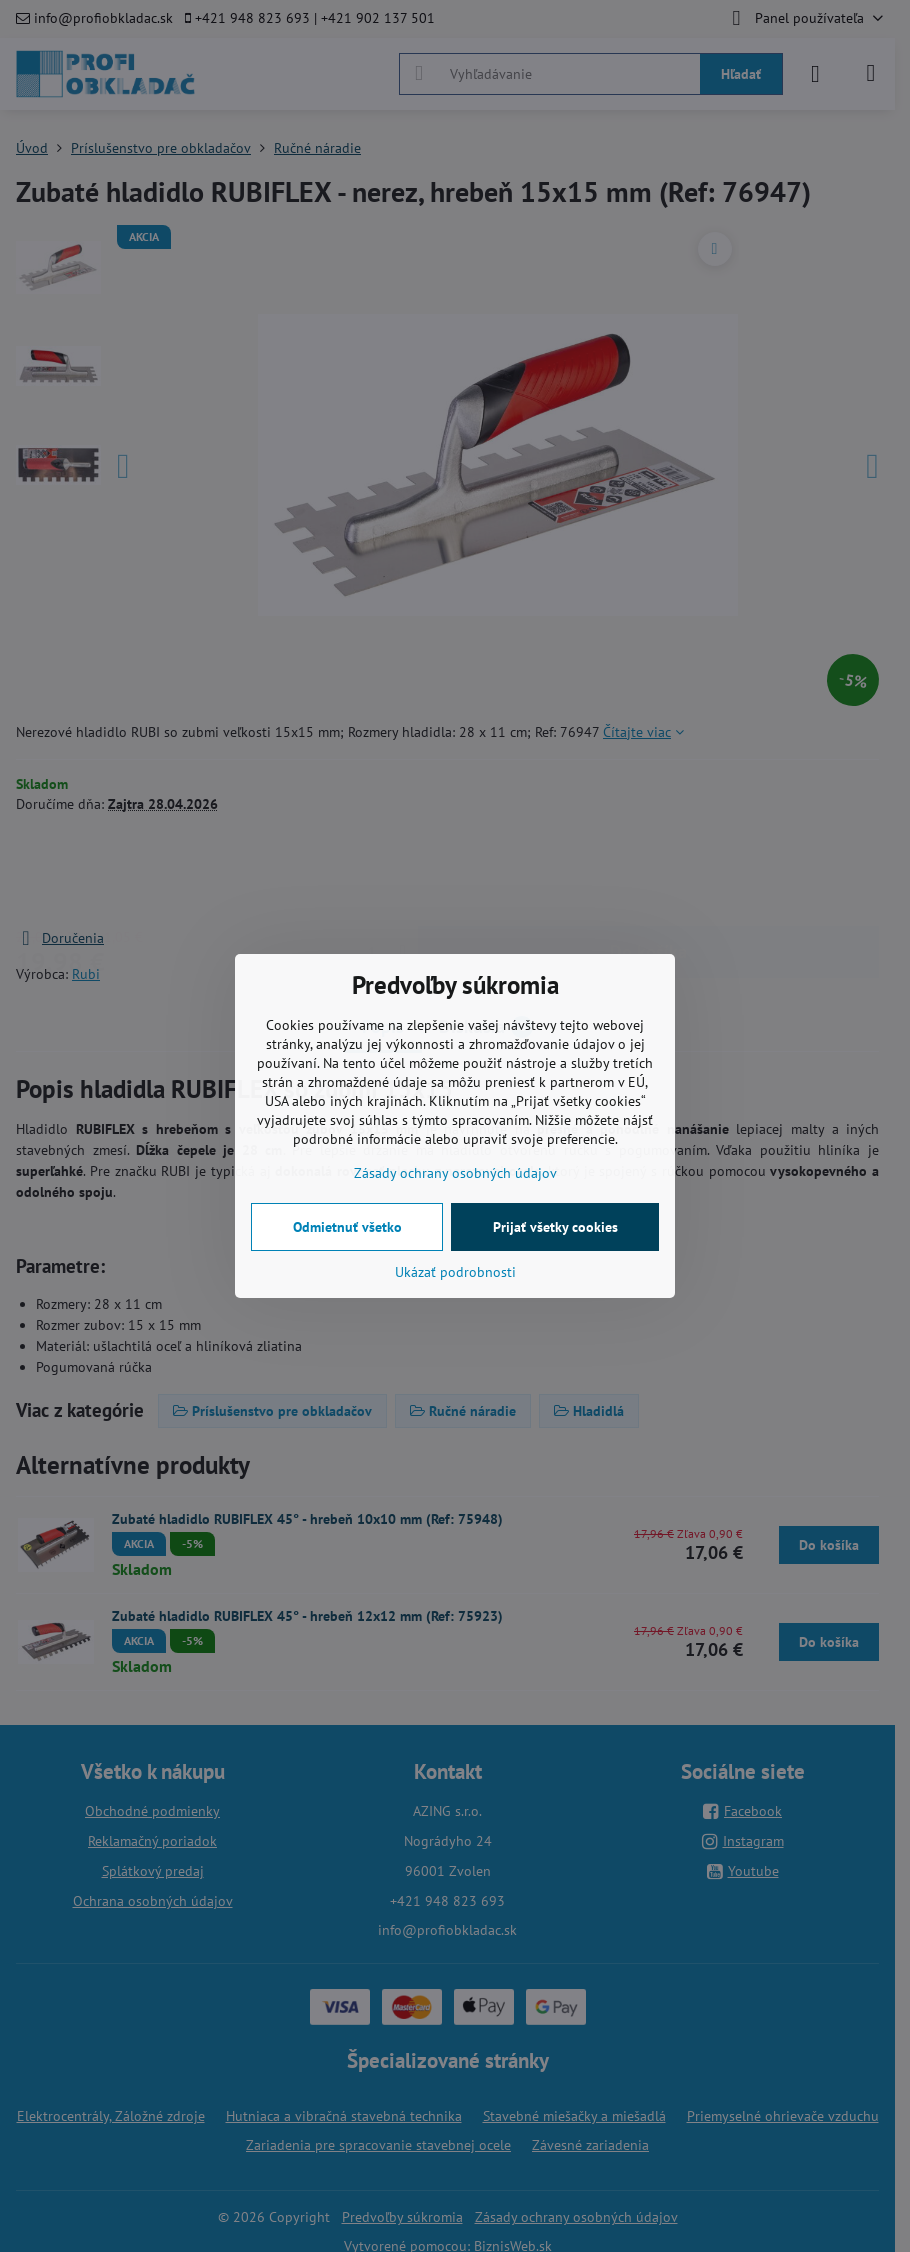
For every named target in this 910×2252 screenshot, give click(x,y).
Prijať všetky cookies (555, 1227)
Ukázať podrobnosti (455, 1272)
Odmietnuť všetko (347, 1227)
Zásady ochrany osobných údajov (455, 1173)
